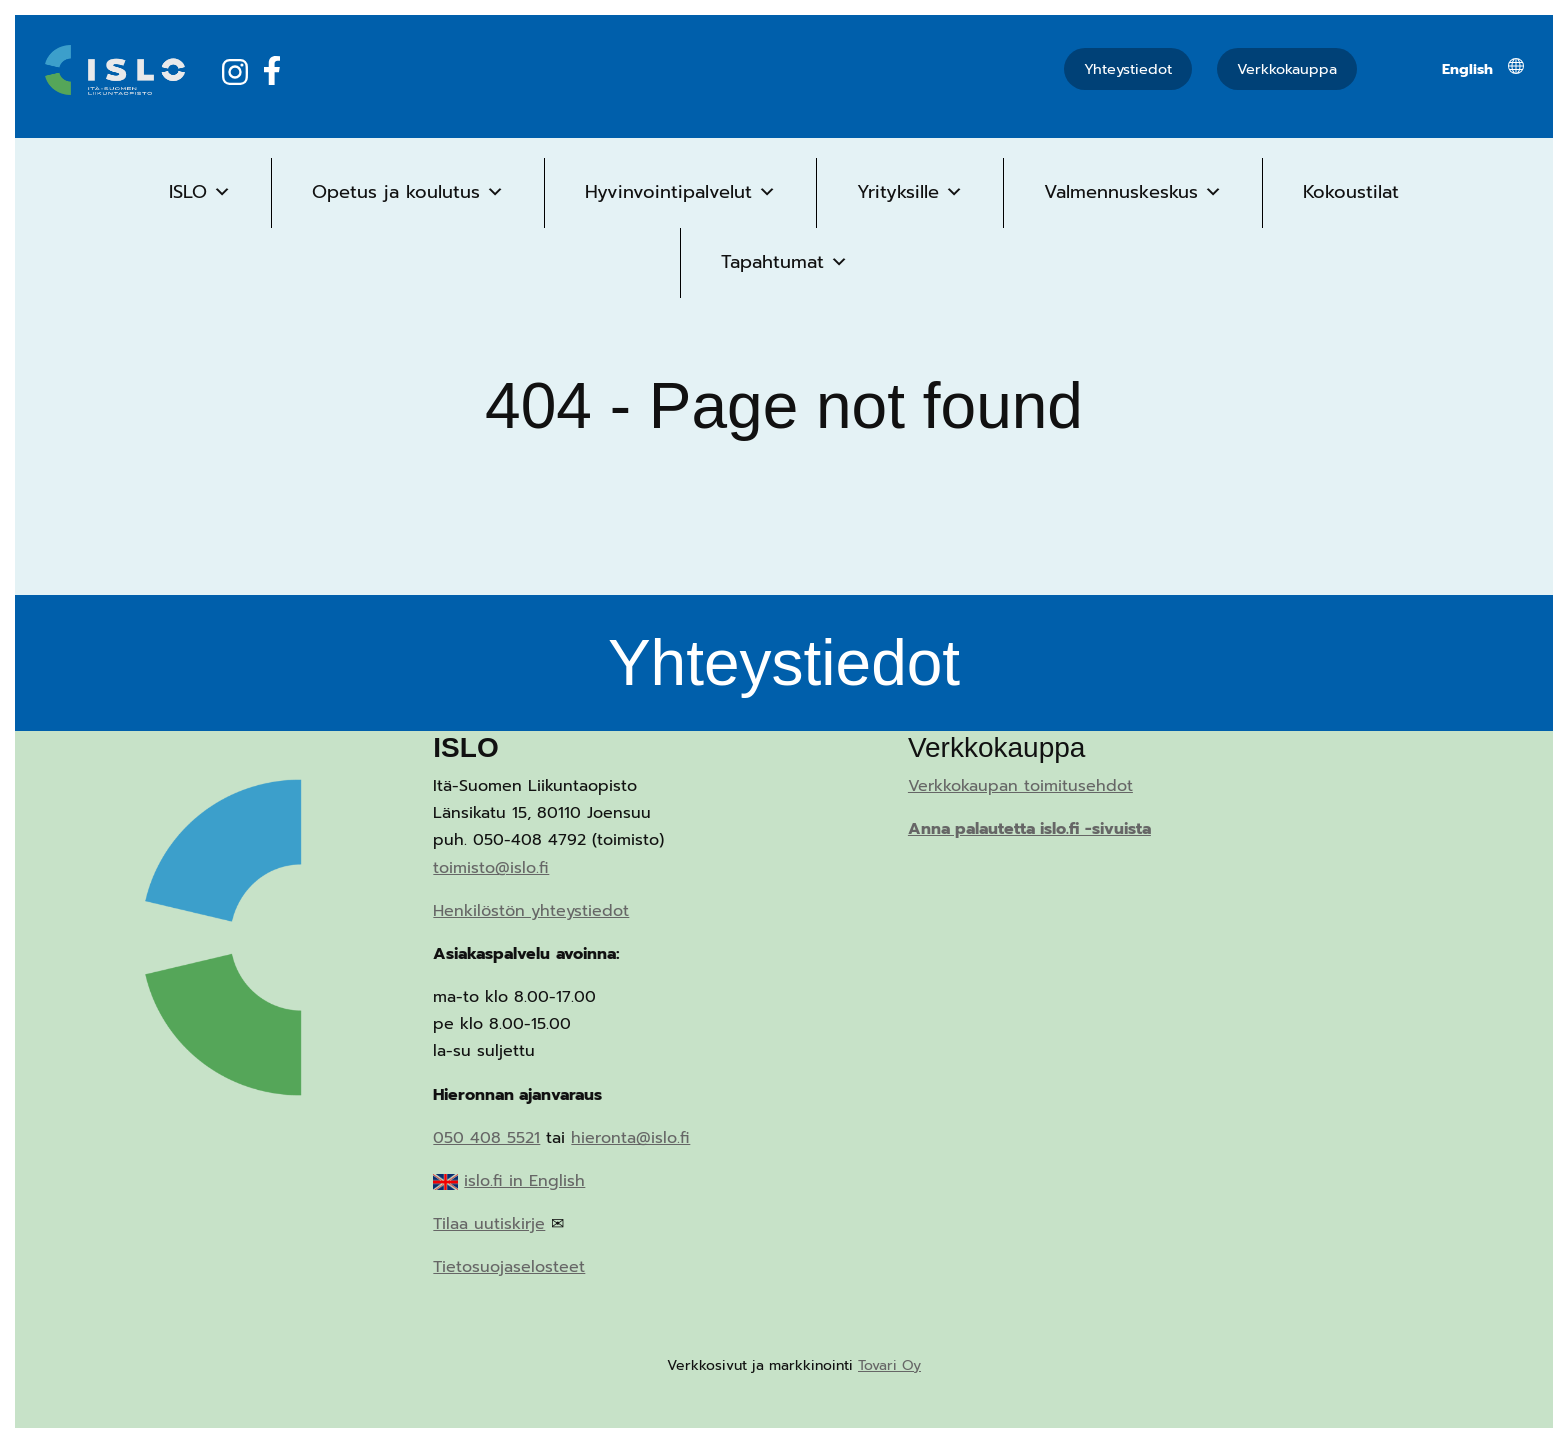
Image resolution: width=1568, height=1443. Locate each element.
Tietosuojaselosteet (509, 1267)
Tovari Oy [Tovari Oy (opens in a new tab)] (889, 1365)
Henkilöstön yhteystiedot (531, 911)
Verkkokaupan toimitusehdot (1020, 786)
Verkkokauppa (1287, 69)
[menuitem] (1467, 69)
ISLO (200, 192)
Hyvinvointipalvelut (680, 192)
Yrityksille (910, 192)
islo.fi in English (524, 1181)
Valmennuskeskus (1133, 192)
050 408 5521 (486, 1138)
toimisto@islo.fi (491, 868)
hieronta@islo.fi (630, 1138)
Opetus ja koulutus (408, 192)
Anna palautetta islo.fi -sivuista (1029, 829)
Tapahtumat (784, 262)
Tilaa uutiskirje (489, 1224)
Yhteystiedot (1128, 69)
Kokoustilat (1351, 192)
